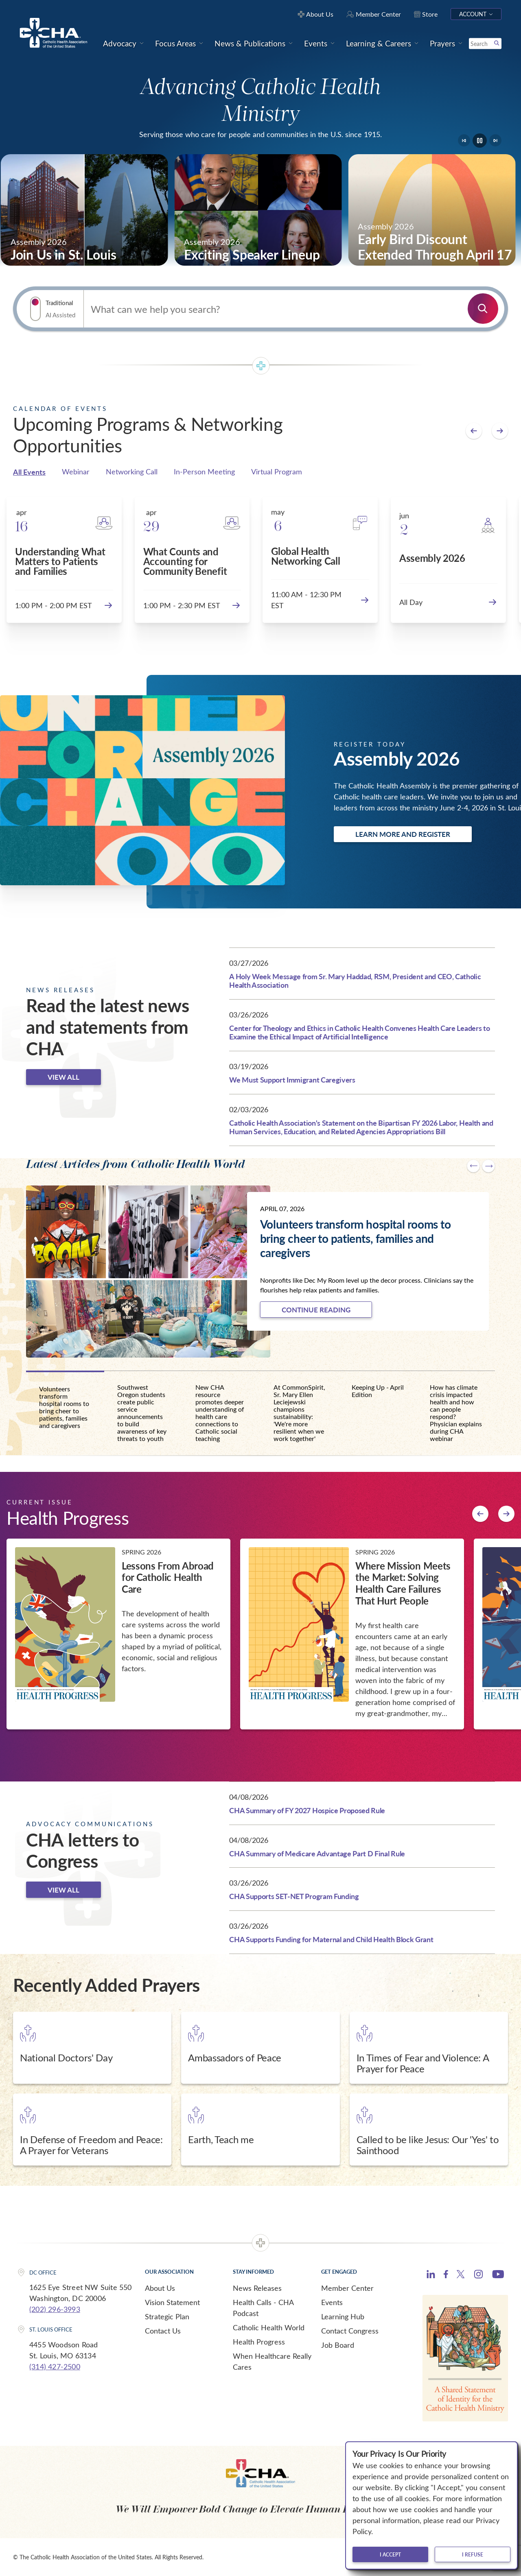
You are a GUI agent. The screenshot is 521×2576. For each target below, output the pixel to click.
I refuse (472, 2554)
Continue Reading (316, 1309)
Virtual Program (276, 471)
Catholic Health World (268, 2327)
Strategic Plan (167, 2316)
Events (332, 2302)
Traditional (59, 303)
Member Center (347, 2288)
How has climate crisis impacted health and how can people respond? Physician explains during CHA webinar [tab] (456, 1413)
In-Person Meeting (204, 471)
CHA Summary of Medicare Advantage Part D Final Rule (317, 1853)
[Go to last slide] (464, 140)
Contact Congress (350, 2331)
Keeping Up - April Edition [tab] (378, 1391)
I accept (390, 2554)
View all (63, 1077)
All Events (29, 472)
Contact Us (163, 2331)
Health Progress (259, 2342)
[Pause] (480, 140)
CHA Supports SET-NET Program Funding (294, 1896)
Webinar (76, 471)
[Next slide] (495, 140)
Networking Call (132, 471)
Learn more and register (402, 834)
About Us (160, 2288)
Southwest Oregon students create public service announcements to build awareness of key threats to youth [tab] (141, 1413)
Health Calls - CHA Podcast (263, 2307)
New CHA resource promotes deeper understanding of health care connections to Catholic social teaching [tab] (219, 1413)
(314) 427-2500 (54, 2366)
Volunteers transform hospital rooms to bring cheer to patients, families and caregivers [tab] (64, 1407)
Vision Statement (172, 2302)
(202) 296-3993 (54, 2309)
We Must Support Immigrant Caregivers (292, 1079)
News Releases (257, 2288)
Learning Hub (342, 2316)
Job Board (337, 2345)
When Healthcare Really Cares (272, 2361)
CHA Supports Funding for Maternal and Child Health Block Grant (331, 1939)
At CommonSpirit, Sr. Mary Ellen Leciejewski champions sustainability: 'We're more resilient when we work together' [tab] (299, 1413)
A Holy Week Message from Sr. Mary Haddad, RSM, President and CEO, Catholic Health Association (355, 980)
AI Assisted (60, 315)
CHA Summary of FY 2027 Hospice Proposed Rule (307, 1810)
